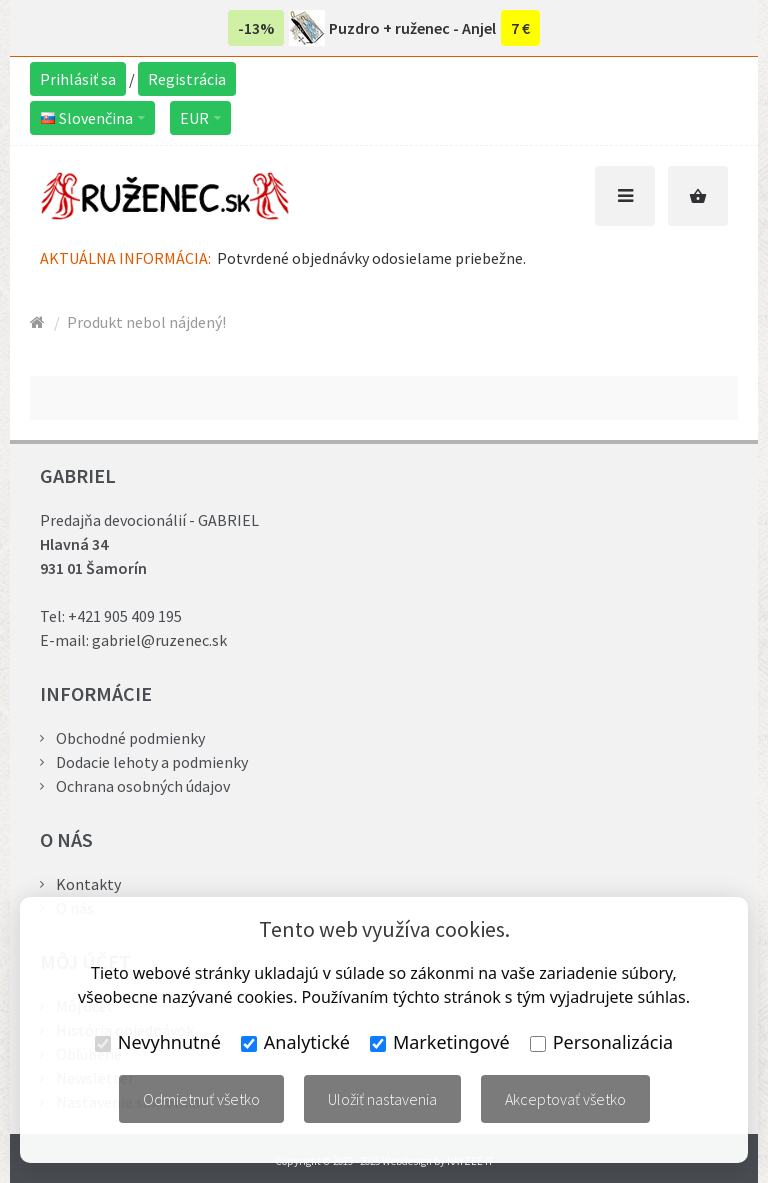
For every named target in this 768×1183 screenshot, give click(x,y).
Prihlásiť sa (78, 79)
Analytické (295, 1042)
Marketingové (440, 1042)
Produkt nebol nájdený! (146, 322)
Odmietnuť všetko (201, 1099)
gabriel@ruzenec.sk (159, 640)
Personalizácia (601, 1042)
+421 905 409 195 (125, 616)
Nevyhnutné (158, 1042)
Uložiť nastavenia (382, 1099)
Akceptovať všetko (565, 1099)
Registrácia (187, 79)
